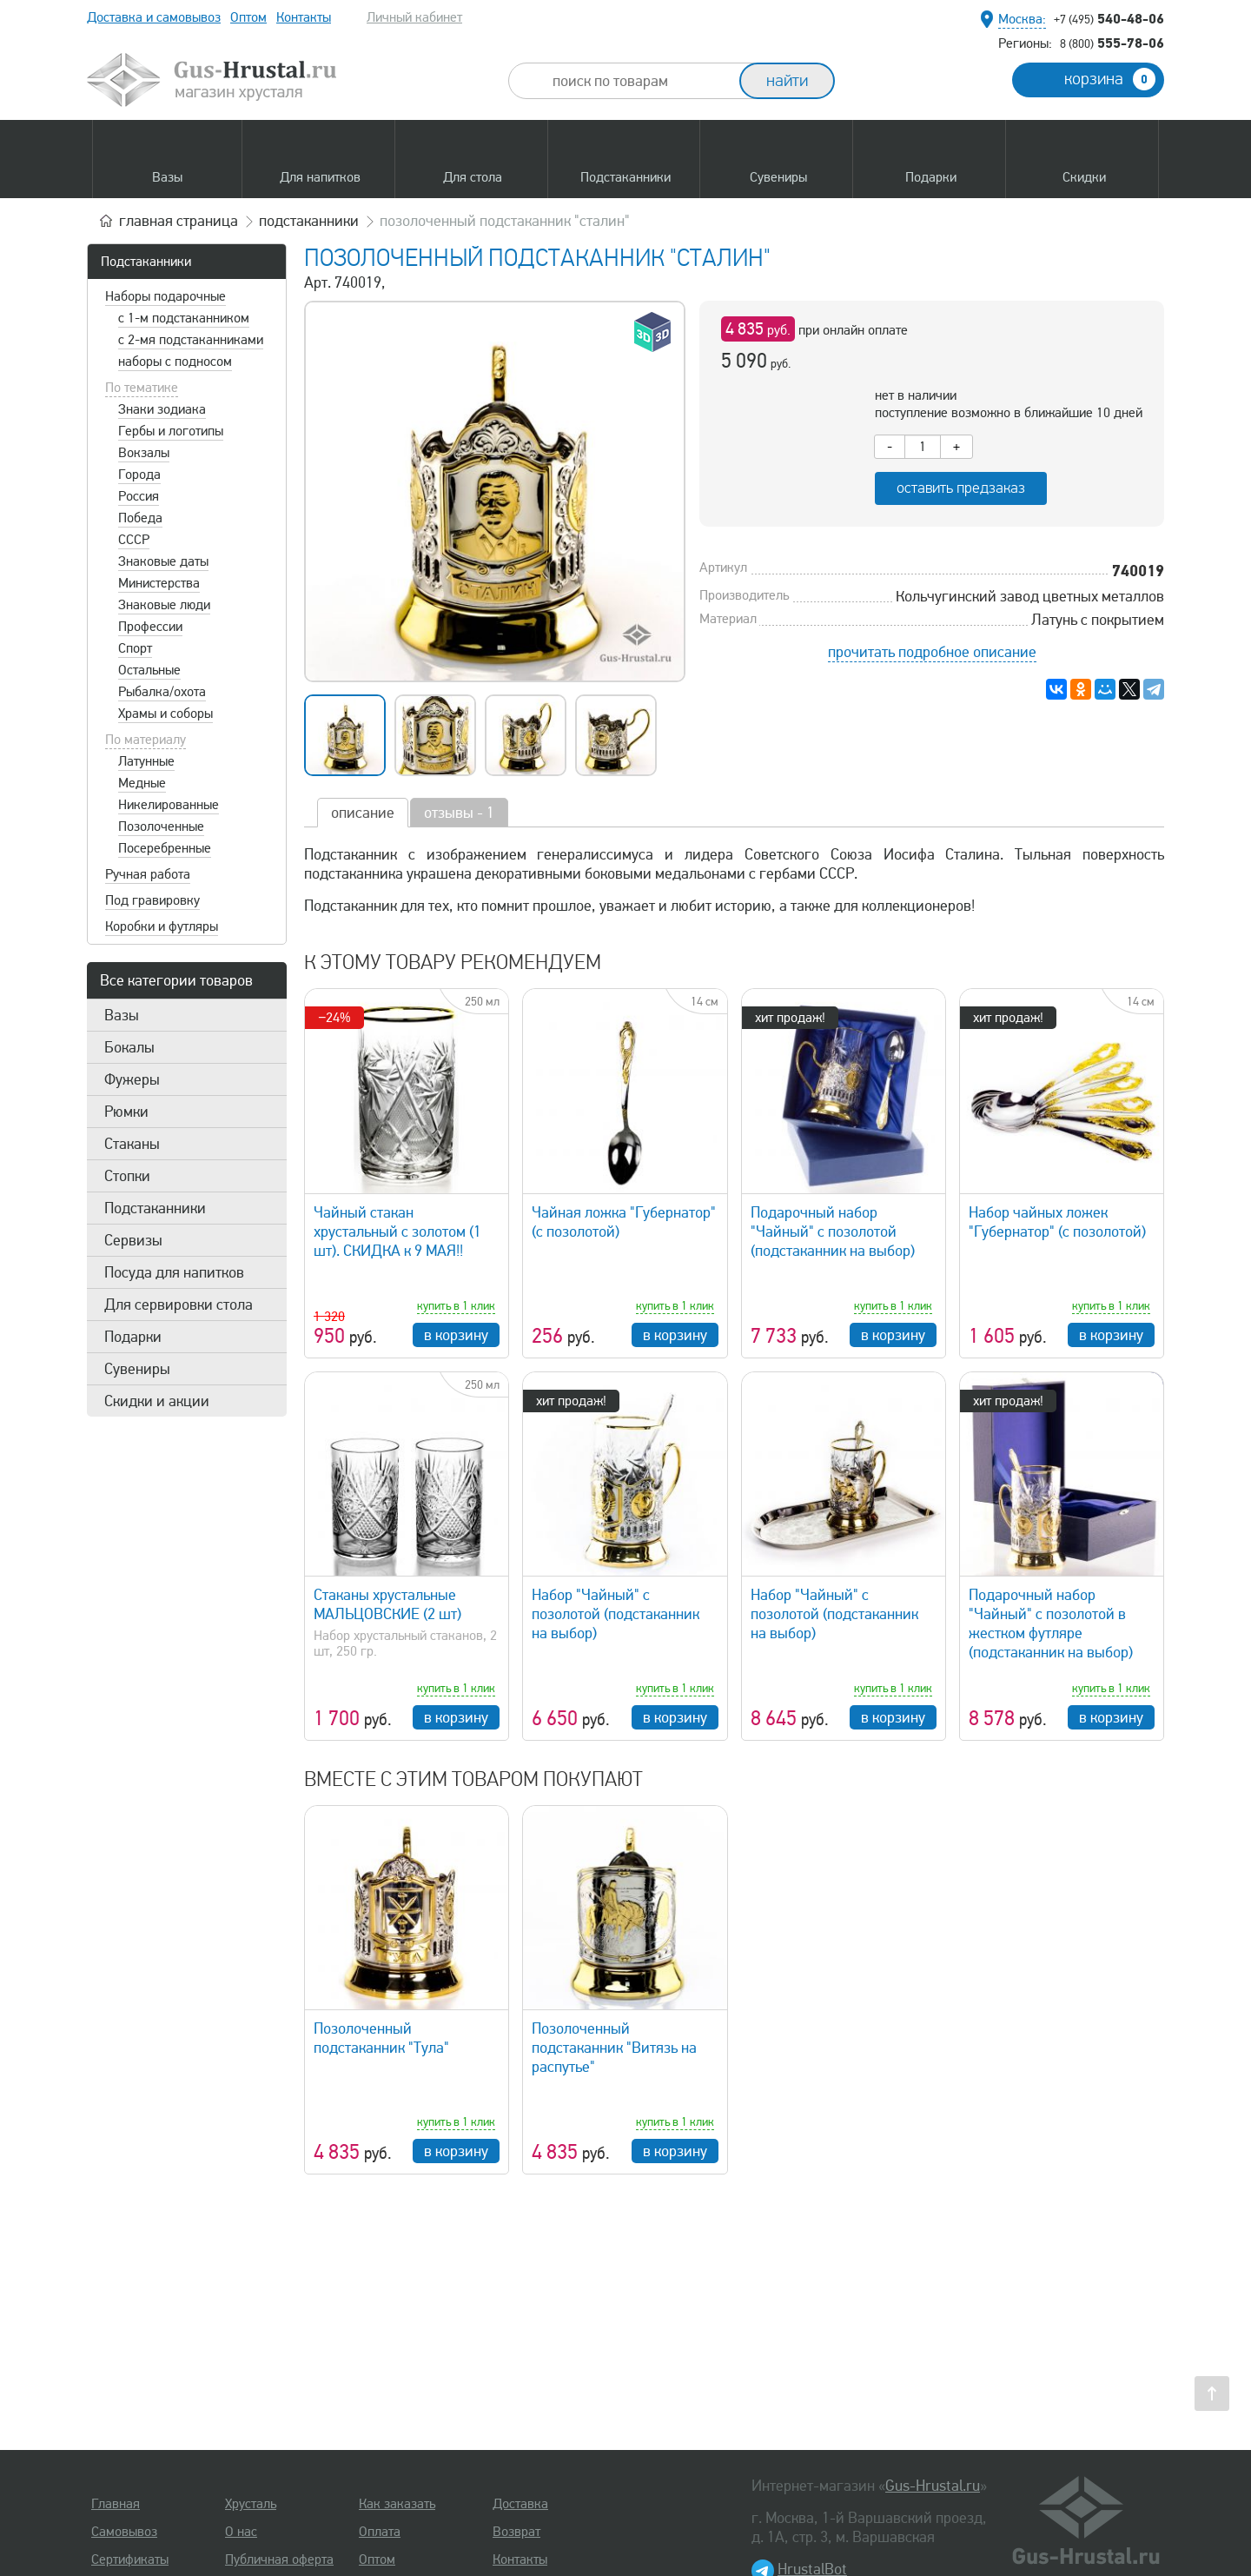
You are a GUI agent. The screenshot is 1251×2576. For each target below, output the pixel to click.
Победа (140, 518)
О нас (241, 2531)
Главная (115, 2504)
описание (362, 812)
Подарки (133, 1336)
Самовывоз (124, 2531)
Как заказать (397, 2504)
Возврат (516, 2531)
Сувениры (137, 1368)
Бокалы (129, 1047)
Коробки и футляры (161, 926)
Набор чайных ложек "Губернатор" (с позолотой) (1057, 1222)
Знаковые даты (163, 561)
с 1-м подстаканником (183, 318)
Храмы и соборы (165, 713)
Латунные (146, 761)
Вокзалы (143, 452)
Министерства (159, 583)
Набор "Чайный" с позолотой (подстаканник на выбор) (615, 1614)
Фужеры (132, 1079)
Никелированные (168, 804)
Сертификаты (130, 2559)
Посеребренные (164, 848)
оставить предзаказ (961, 488)
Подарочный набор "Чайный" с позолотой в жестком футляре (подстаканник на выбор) (1051, 1623)
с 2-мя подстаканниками (190, 340)
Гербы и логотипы (170, 431)
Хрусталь (250, 2504)
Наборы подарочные (165, 296)
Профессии (150, 626)
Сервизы (133, 1240)
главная (178, 220)
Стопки (127, 1175)
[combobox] (639, 81)
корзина (1109, 79)
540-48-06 (1109, 18)
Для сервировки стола (178, 1304)
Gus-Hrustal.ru (932, 2485)
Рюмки (126, 1111)
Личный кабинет (414, 17)
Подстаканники (146, 261)
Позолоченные (161, 826)
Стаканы (132, 1143)
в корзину (456, 1334)
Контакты (303, 17)
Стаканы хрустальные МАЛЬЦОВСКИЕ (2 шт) (387, 1604)
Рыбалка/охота (162, 691)
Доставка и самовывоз (154, 17)
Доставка (520, 2504)
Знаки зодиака (162, 409)
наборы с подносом (175, 361)
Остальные (149, 670)
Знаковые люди (164, 605)
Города (139, 474)
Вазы (121, 1015)
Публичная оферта (279, 2559)
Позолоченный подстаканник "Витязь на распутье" (614, 2047)
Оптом (248, 17)
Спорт (135, 648)
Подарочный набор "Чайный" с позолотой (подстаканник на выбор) (833, 1231)
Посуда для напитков (174, 1272)
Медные (142, 783)
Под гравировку (152, 900)
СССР (133, 539)
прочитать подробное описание (932, 651)
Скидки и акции (156, 1401)
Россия (138, 496)
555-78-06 (1112, 42)
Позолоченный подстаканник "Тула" (381, 2038)
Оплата (379, 2531)
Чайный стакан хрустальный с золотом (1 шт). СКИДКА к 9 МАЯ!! (397, 1231)
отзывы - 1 (459, 812)
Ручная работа (147, 874)
